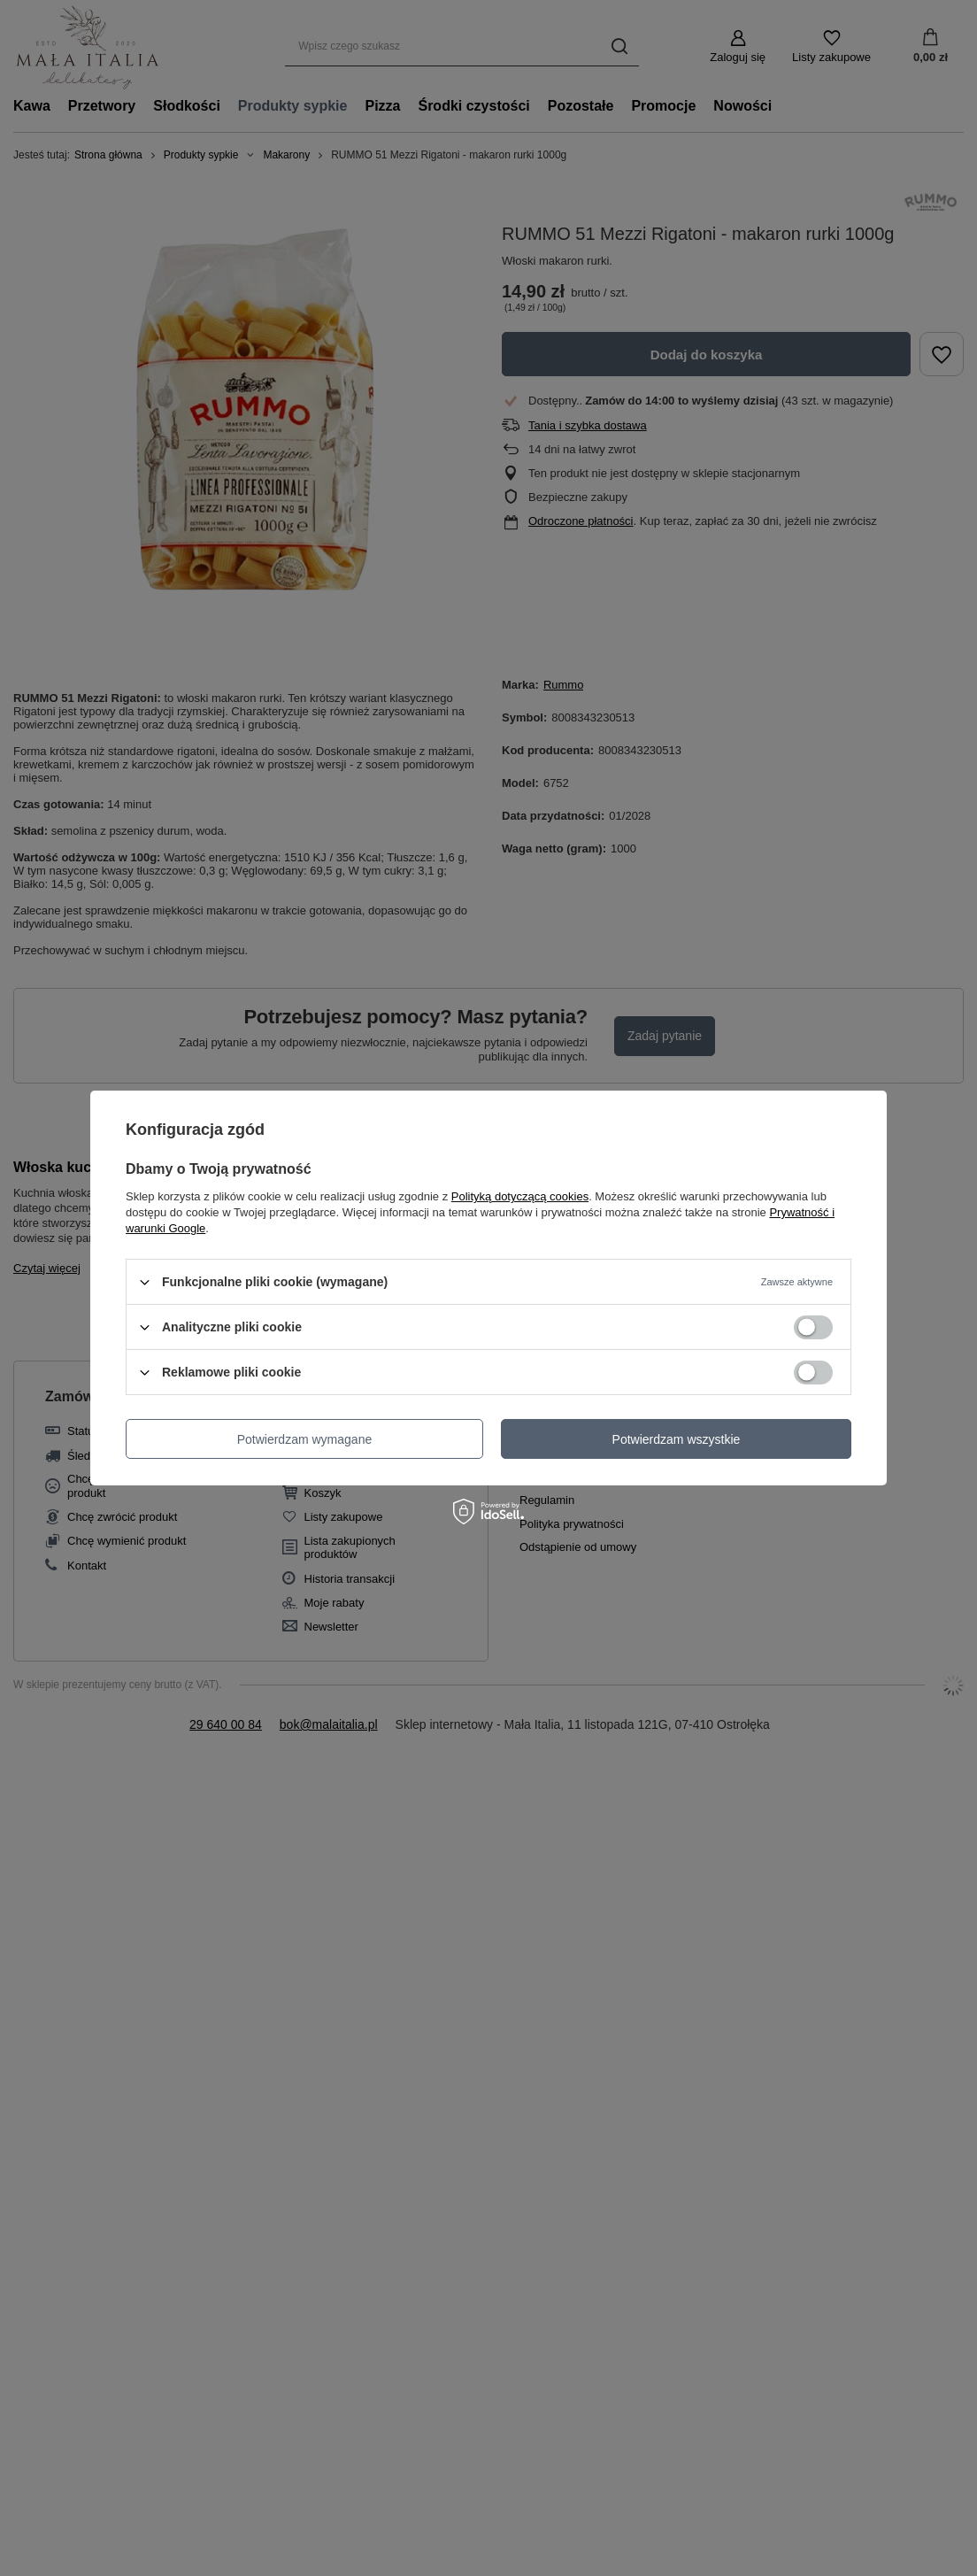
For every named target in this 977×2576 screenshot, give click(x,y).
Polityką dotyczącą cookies (520, 1196)
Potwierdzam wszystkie (676, 1438)
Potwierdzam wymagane (305, 1438)
